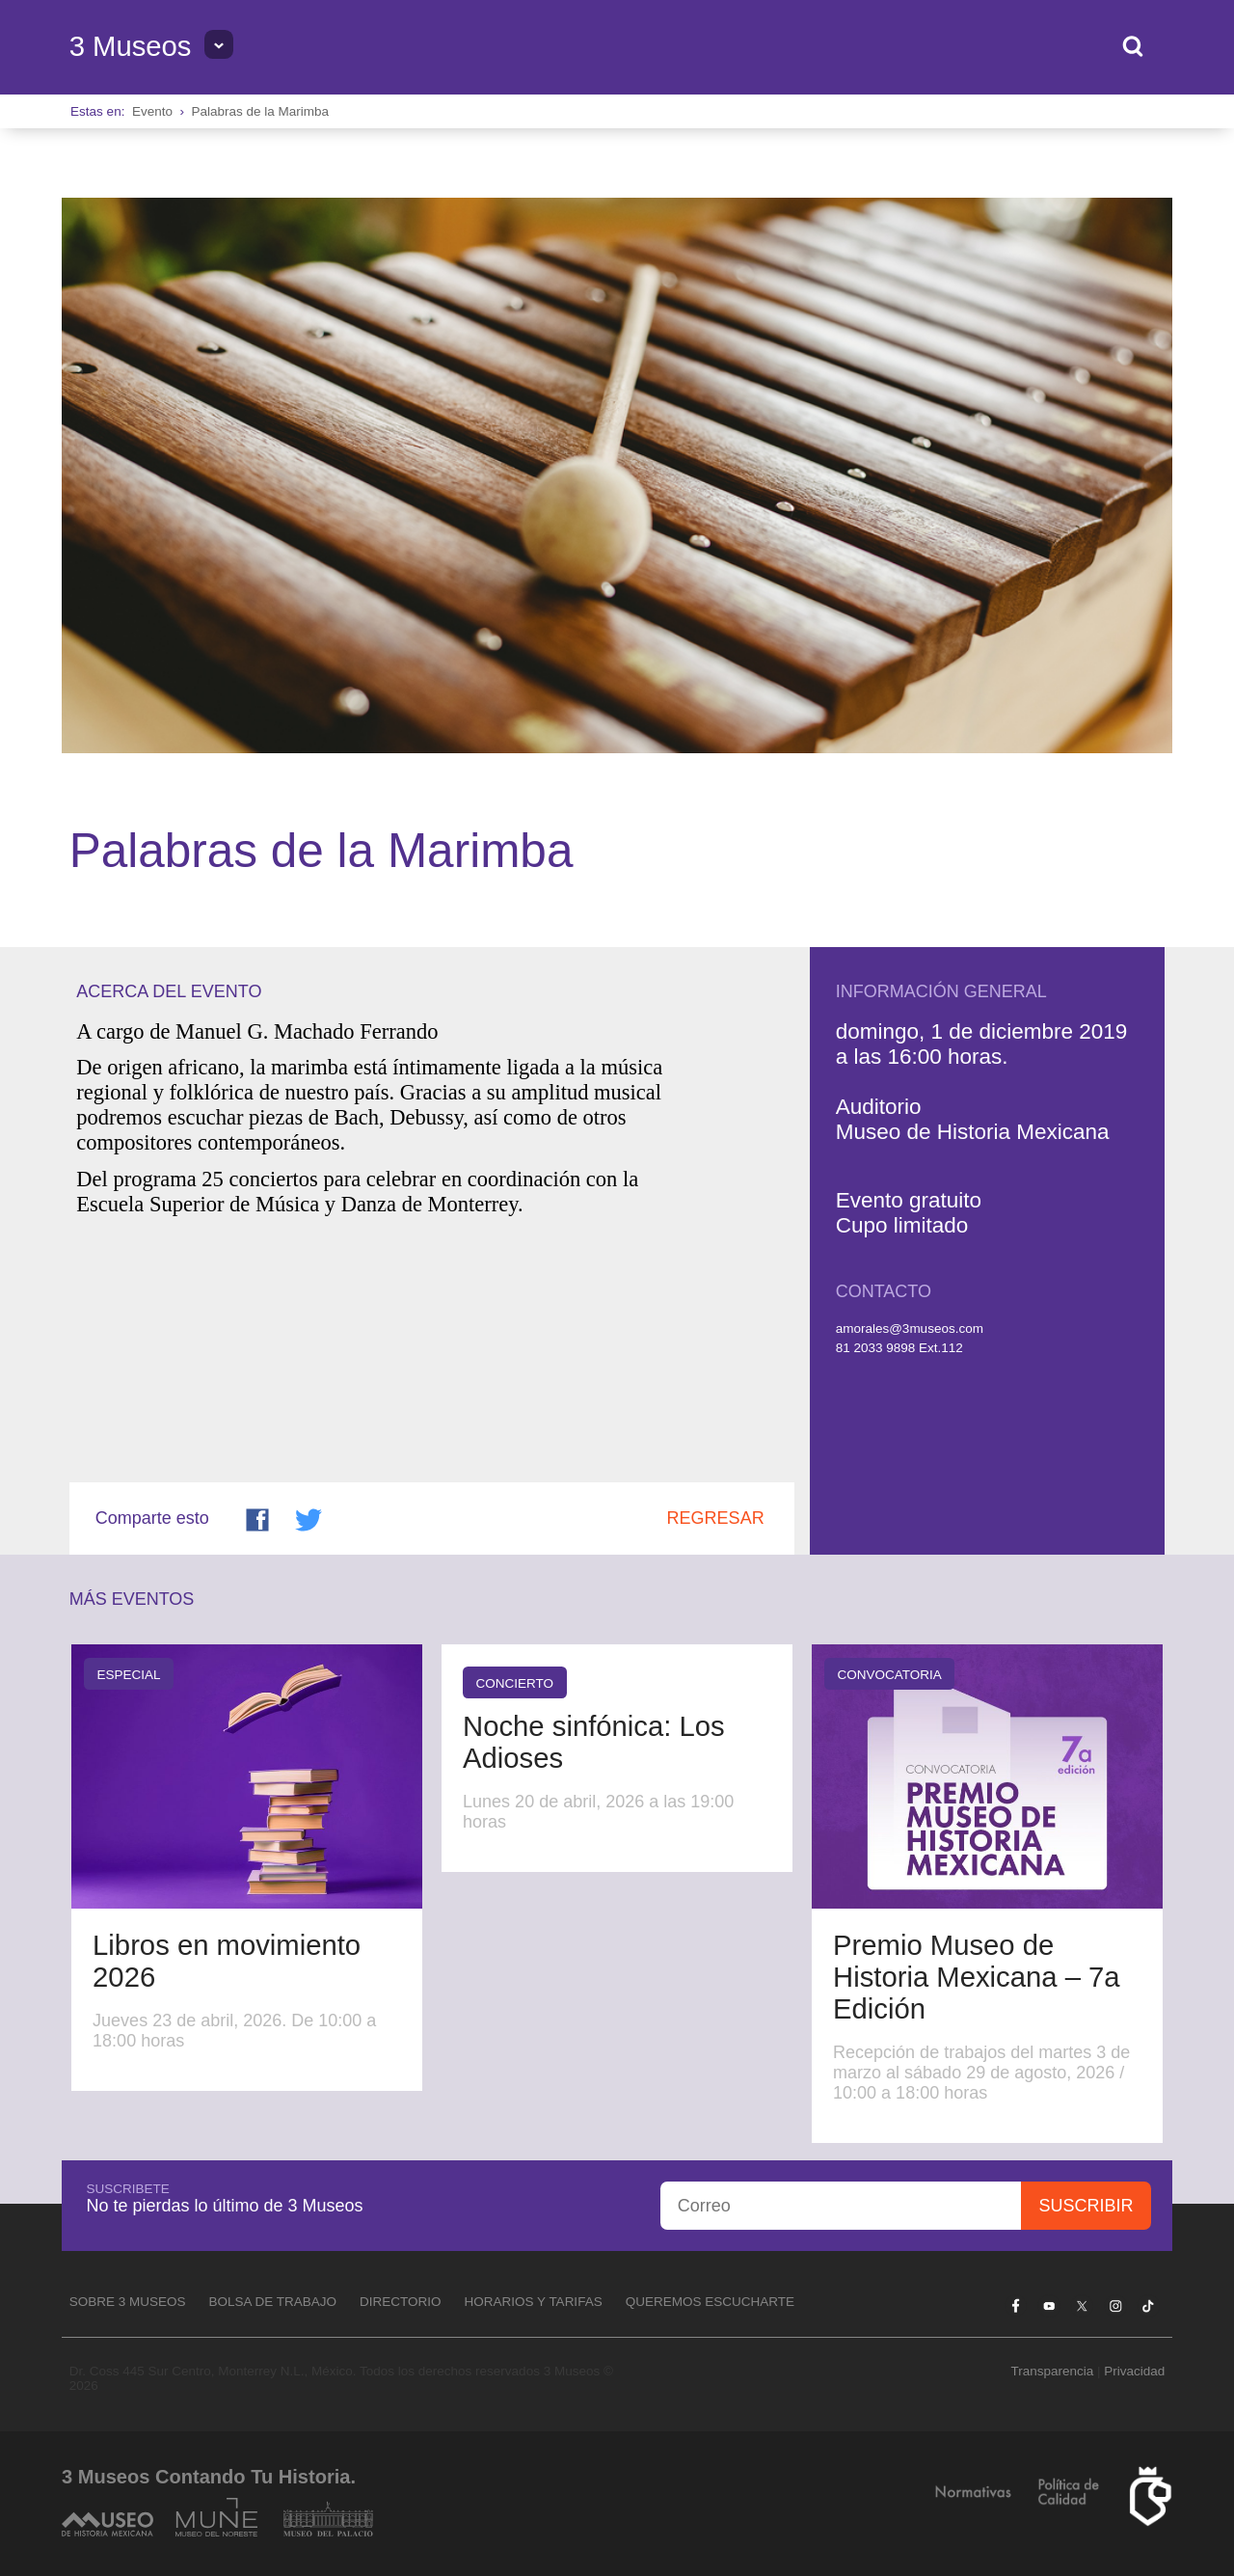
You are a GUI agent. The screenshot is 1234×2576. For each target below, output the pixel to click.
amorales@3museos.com (909, 1328)
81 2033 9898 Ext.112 (899, 1348)
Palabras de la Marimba (260, 111)
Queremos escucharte (710, 2301)
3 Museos (130, 46)
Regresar (716, 1518)
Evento (152, 111)
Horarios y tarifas (534, 2301)
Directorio (401, 2301)
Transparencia (1051, 2371)
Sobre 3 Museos (127, 2301)
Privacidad (1134, 2371)
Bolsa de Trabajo (272, 2301)
